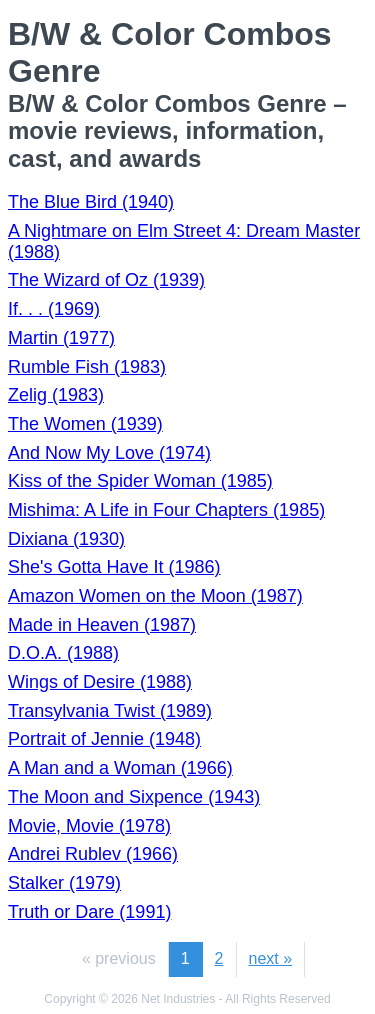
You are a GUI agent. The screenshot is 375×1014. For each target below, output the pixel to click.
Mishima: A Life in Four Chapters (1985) (166, 510)
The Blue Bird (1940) (91, 202)
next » (271, 958)
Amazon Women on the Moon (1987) (155, 596)
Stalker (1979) (64, 883)
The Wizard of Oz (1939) (106, 280)
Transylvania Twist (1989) (110, 711)
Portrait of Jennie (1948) (104, 739)
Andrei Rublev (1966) (93, 854)
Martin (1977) (61, 338)
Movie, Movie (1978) (89, 826)
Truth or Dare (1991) (89, 912)
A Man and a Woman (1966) (120, 768)
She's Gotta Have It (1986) (114, 567)
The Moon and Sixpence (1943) (134, 797)
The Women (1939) (85, 424)
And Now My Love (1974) (109, 453)
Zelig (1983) (56, 395)
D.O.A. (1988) (63, 653)
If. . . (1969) (54, 309)
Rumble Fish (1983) (87, 367)
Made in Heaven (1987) (102, 625)
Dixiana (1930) (66, 539)
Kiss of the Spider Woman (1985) (140, 481)
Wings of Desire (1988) (100, 682)
